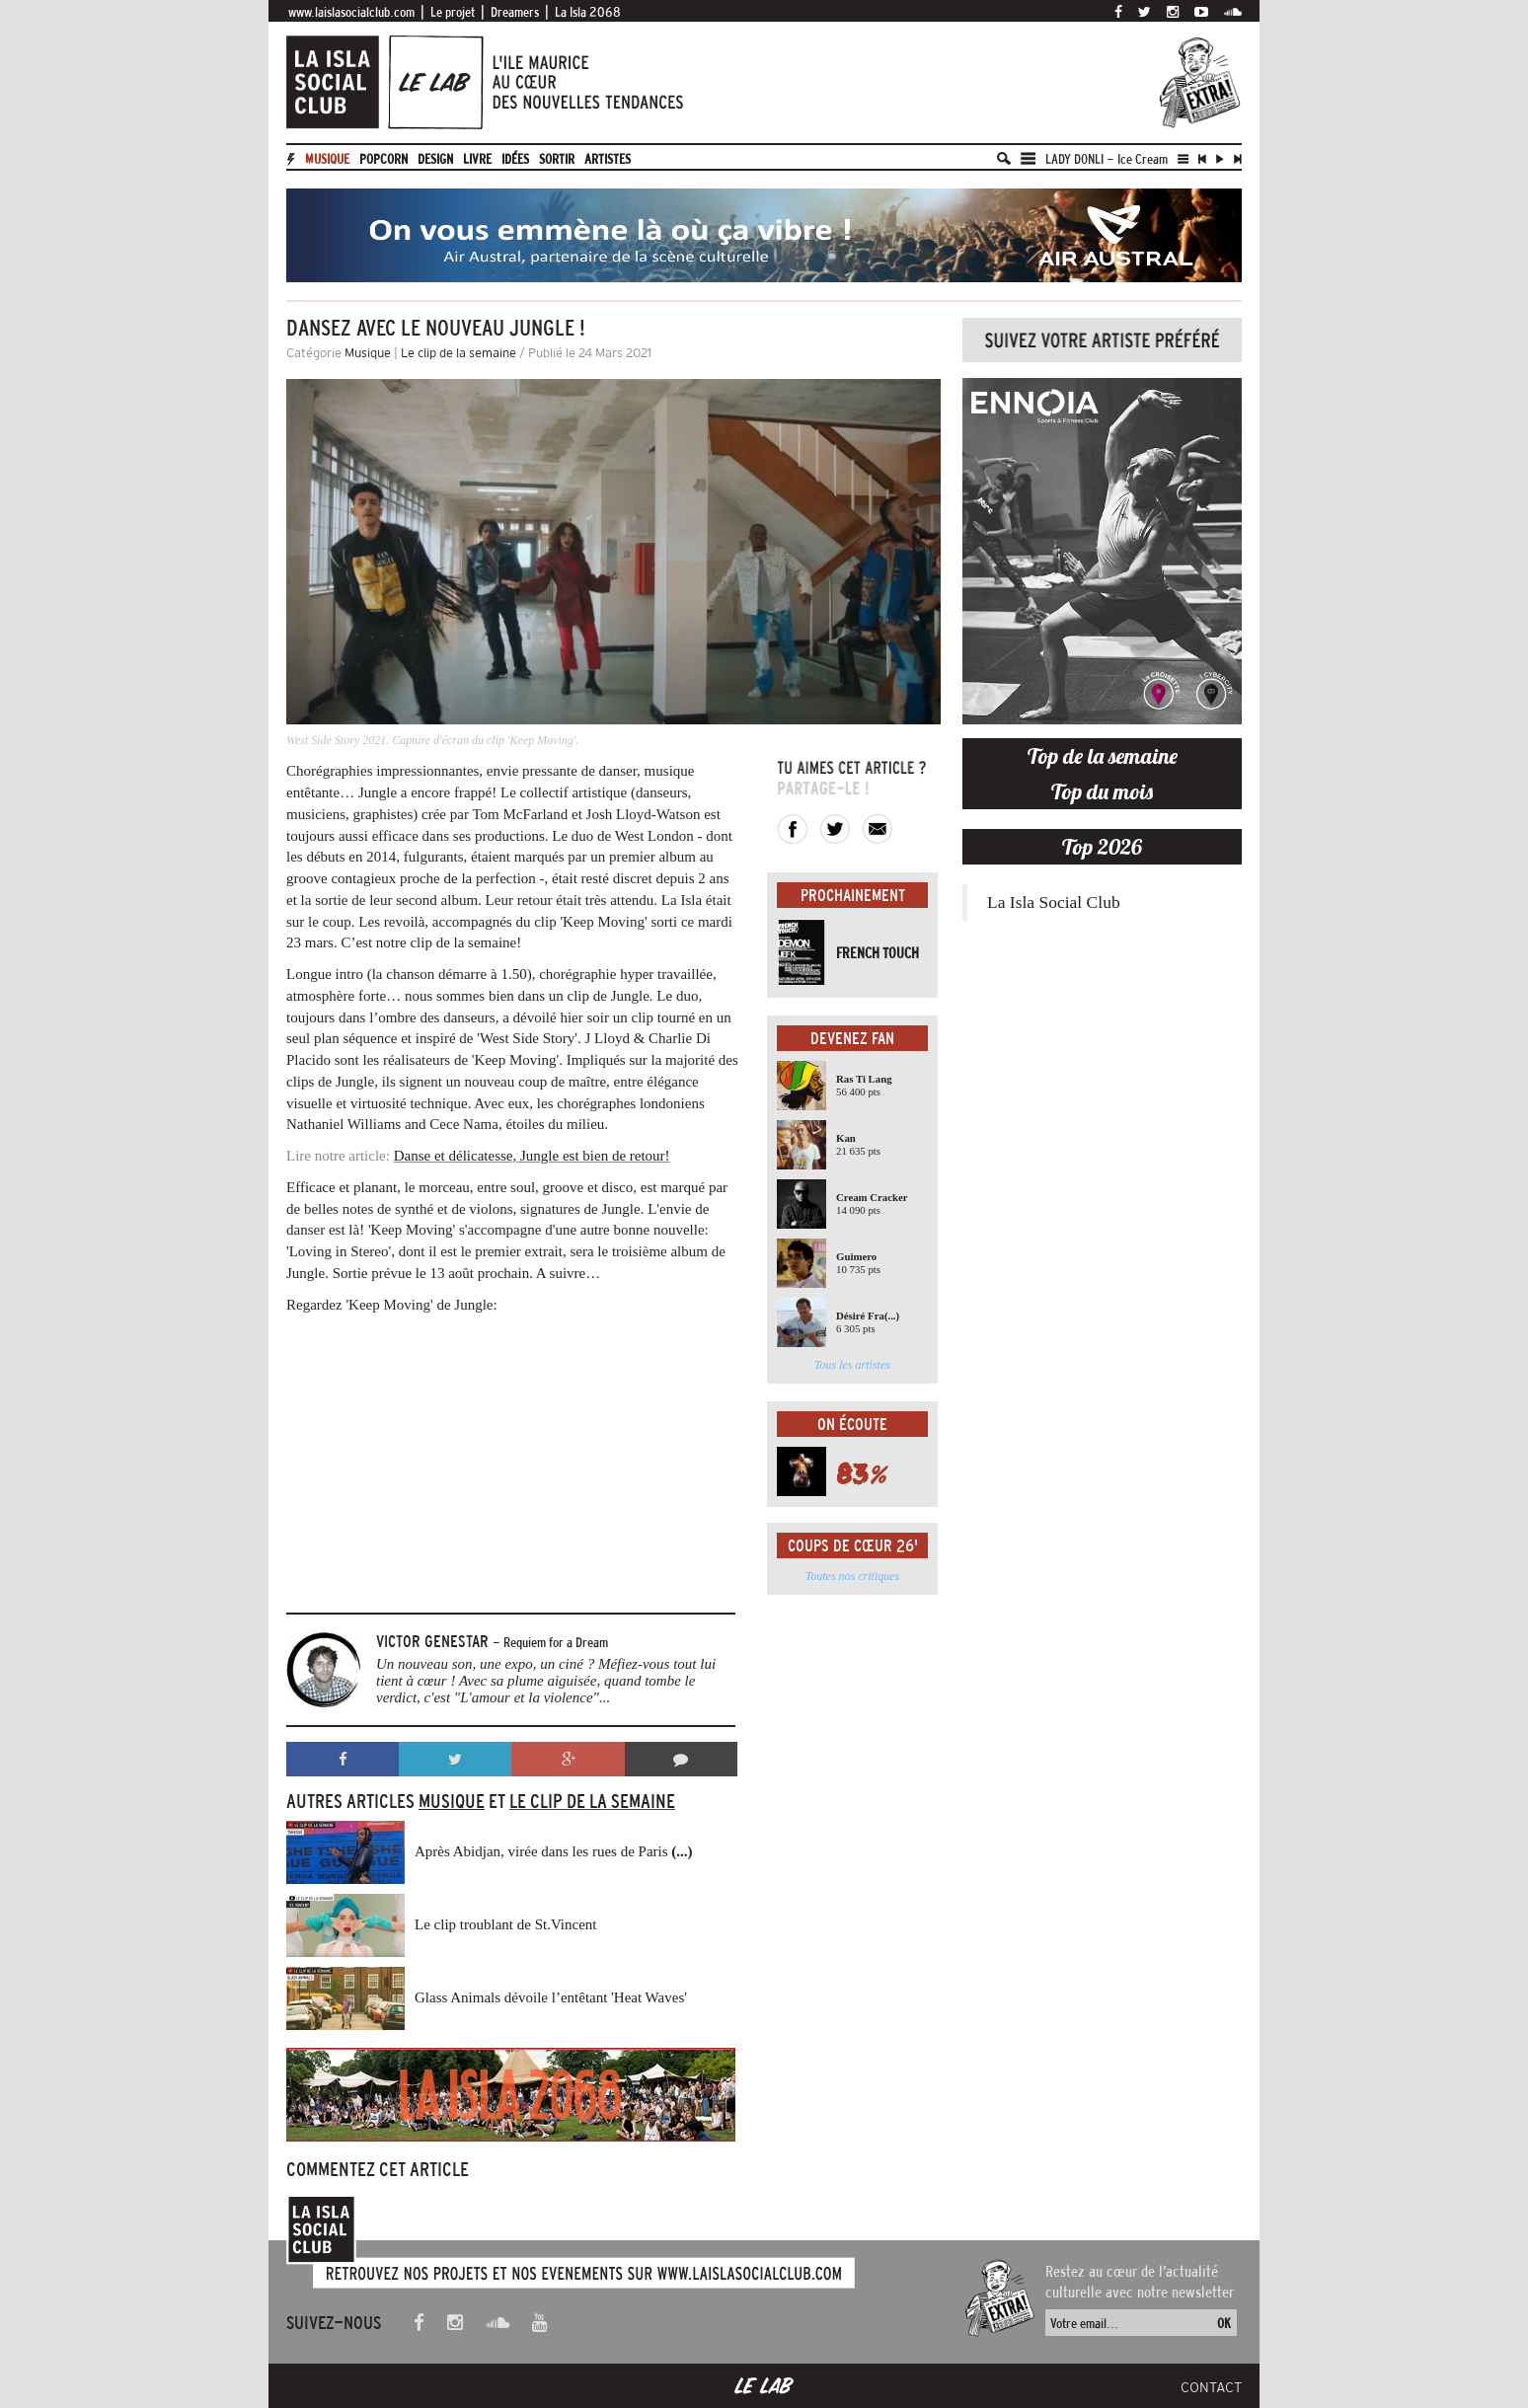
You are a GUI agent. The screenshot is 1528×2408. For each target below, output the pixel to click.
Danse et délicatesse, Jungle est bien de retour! (532, 1156)
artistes (607, 159)
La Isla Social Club (1053, 902)
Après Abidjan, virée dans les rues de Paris (554, 1851)
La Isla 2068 (588, 12)
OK (1224, 2323)
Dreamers (515, 12)
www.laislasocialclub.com (351, 12)
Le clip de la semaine (458, 352)
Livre (477, 159)
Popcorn (383, 159)
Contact (1211, 2387)
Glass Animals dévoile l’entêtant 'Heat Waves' (551, 1997)
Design (435, 159)
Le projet (452, 12)
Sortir (556, 159)
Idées (515, 159)
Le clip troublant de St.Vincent (505, 1924)
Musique (327, 159)
